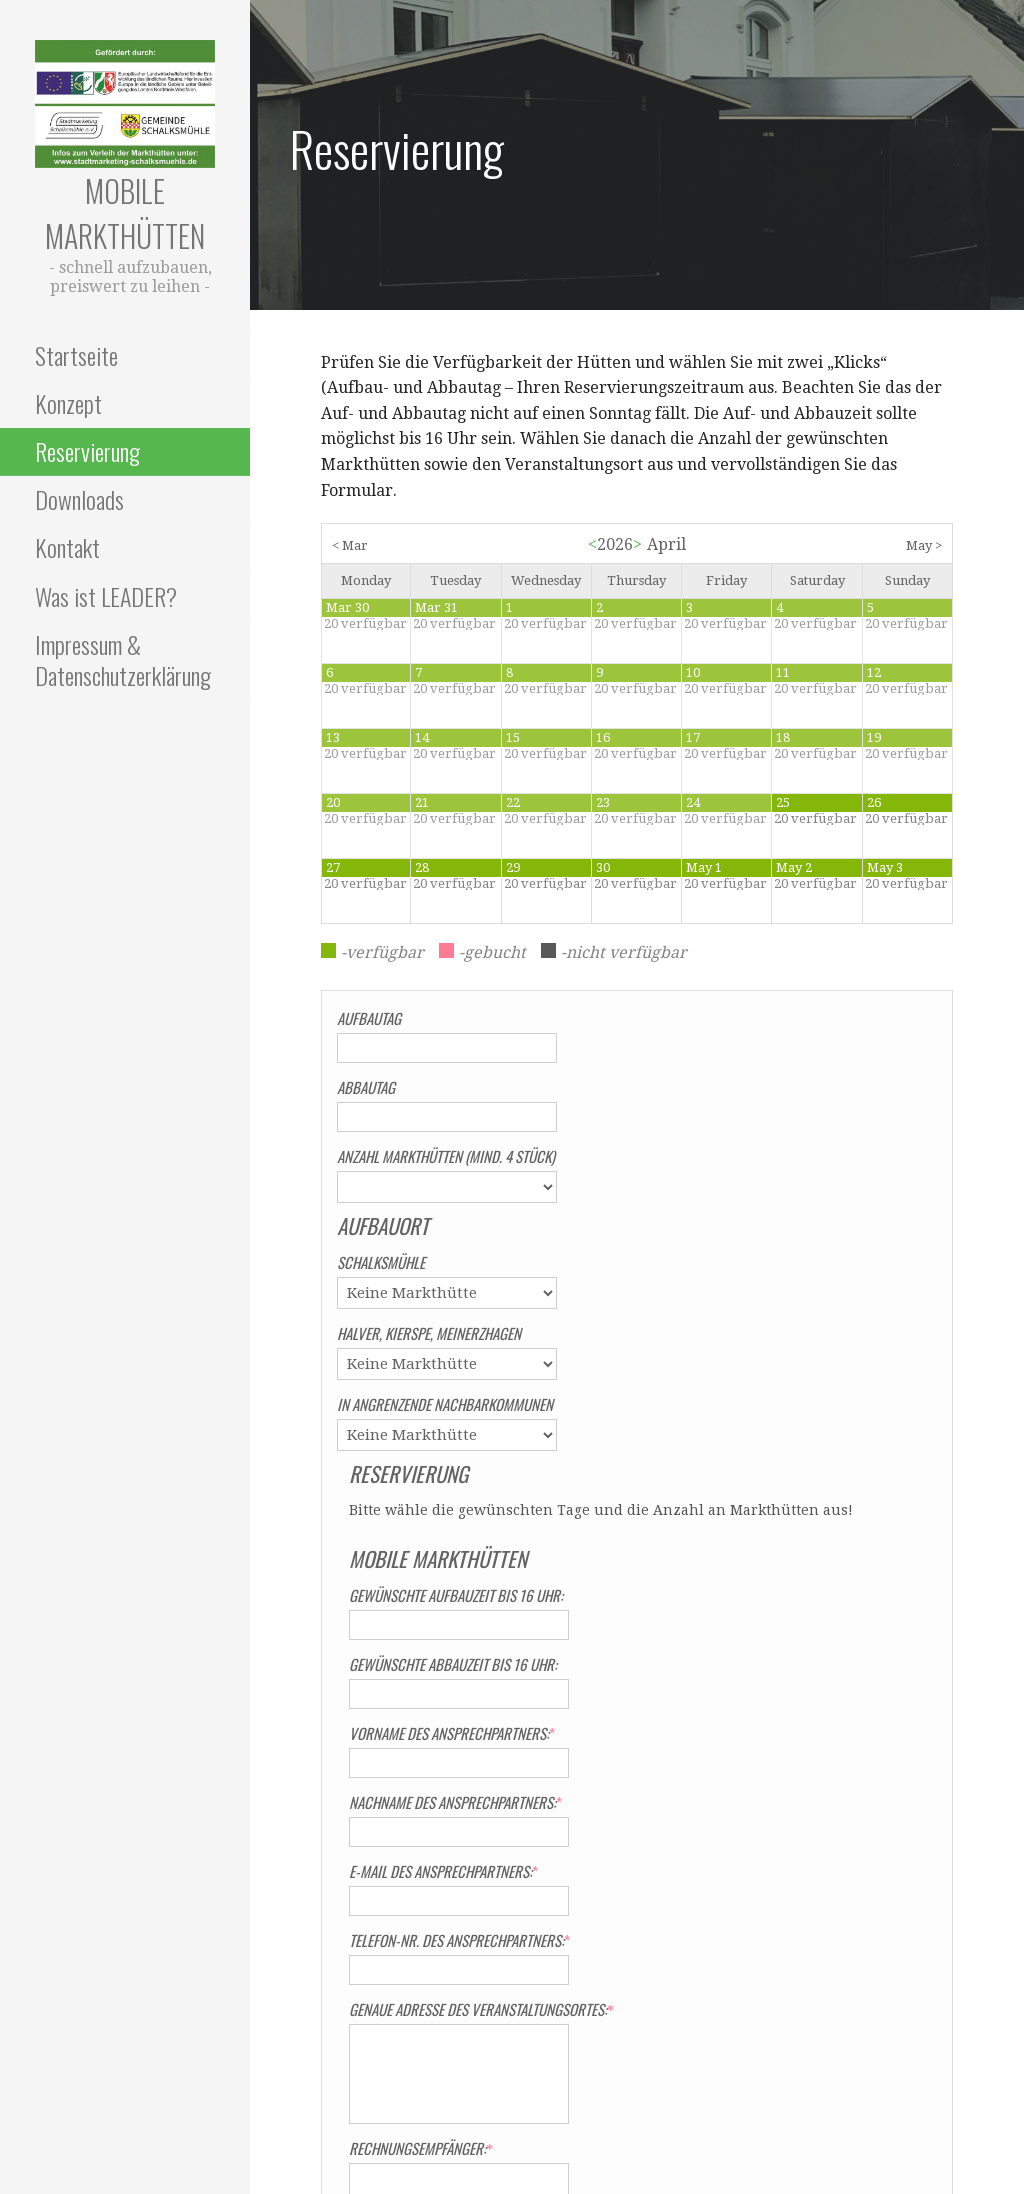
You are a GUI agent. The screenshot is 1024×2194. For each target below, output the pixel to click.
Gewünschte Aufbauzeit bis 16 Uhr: (744, 1162)
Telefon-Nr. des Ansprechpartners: (747, 1507)
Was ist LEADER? (106, 596)
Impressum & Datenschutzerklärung (123, 659)
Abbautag (366, 1087)
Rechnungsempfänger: (705, 1715)
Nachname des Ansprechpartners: (743, 1369)
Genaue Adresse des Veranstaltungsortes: (766, 1576)
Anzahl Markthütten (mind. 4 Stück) (446, 1156)
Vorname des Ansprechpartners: (740, 1300)
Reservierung (87, 451)
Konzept (68, 403)
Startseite (76, 355)
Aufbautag (369, 1018)
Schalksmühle (381, 1262)
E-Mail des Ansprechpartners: (731, 1438)
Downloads (79, 499)
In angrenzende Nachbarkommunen (445, 1404)
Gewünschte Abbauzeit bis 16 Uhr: (741, 1231)
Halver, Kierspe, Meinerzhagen (429, 1333)
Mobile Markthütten (125, 213)
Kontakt (67, 547)
